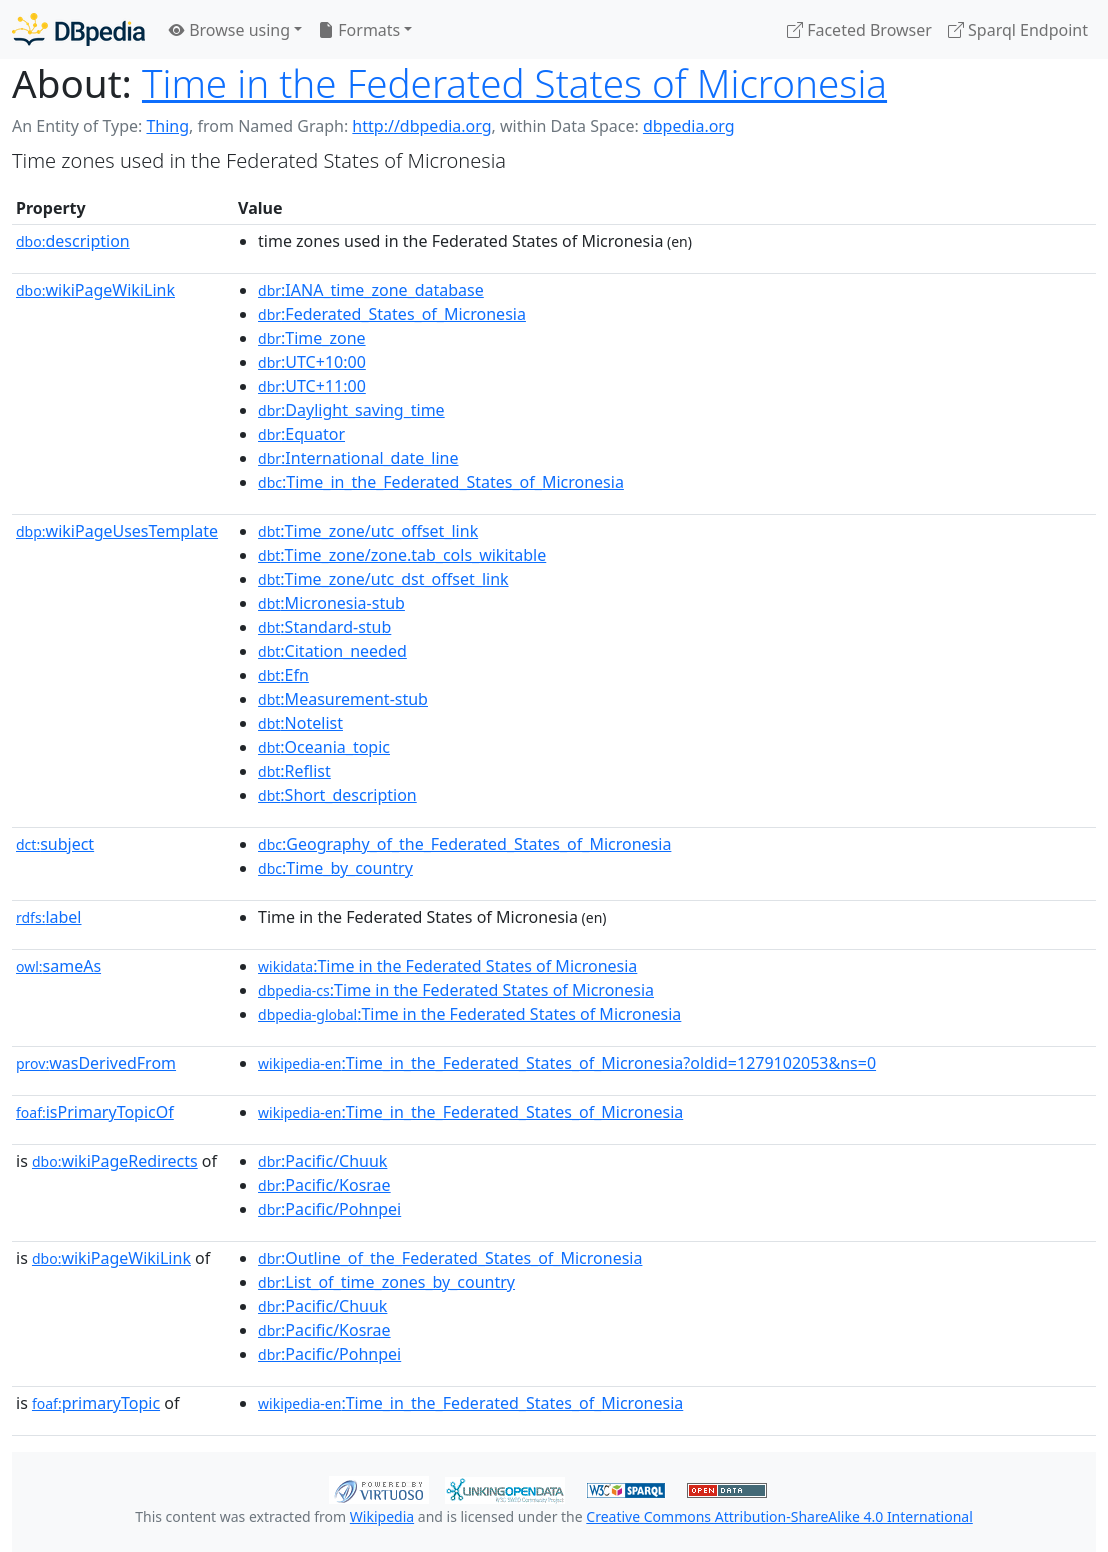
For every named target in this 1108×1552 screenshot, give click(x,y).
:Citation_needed (332, 651)
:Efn (283, 675)
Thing (167, 126)
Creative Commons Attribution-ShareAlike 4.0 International (779, 1516)
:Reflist (294, 771)
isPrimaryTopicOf (95, 1112)
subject (55, 844)
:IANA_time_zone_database (371, 290)
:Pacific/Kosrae (324, 1185)
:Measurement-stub (343, 699)
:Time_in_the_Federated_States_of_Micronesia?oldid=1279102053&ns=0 (567, 1063)
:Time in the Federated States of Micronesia (447, 966)
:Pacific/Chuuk (322, 1161)
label (49, 917)
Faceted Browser (859, 30)
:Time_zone (312, 338)
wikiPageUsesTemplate (117, 531)
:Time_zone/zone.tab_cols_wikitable (402, 555)
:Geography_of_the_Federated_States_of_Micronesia (464, 844)
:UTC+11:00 (312, 386)
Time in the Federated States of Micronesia (514, 83)
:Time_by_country (335, 868)
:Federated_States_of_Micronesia (392, 314)
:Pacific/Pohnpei (329, 1209)
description (73, 241)
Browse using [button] (229, 30)
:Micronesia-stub (331, 603)
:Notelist (300, 723)
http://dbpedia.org (421, 126)
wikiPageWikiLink (95, 290)
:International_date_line (358, 458)
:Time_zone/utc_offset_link (368, 531)
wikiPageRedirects (115, 1161)
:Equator (301, 434)
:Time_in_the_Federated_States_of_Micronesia (441, 482)
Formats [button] (359, 30)
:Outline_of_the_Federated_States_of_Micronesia (450, 1258)
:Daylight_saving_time (351, 410)
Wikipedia (382, 1516)
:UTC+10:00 (312, 362)
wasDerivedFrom (96, 1063)
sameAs (58, 966)
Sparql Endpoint (1018, 30)
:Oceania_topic (324, 747)
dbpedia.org (689, 126)
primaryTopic (96, 1403)
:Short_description (337, 795)
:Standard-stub (324, 627)
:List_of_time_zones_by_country (386, 1282)
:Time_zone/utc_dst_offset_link (383, 579)
